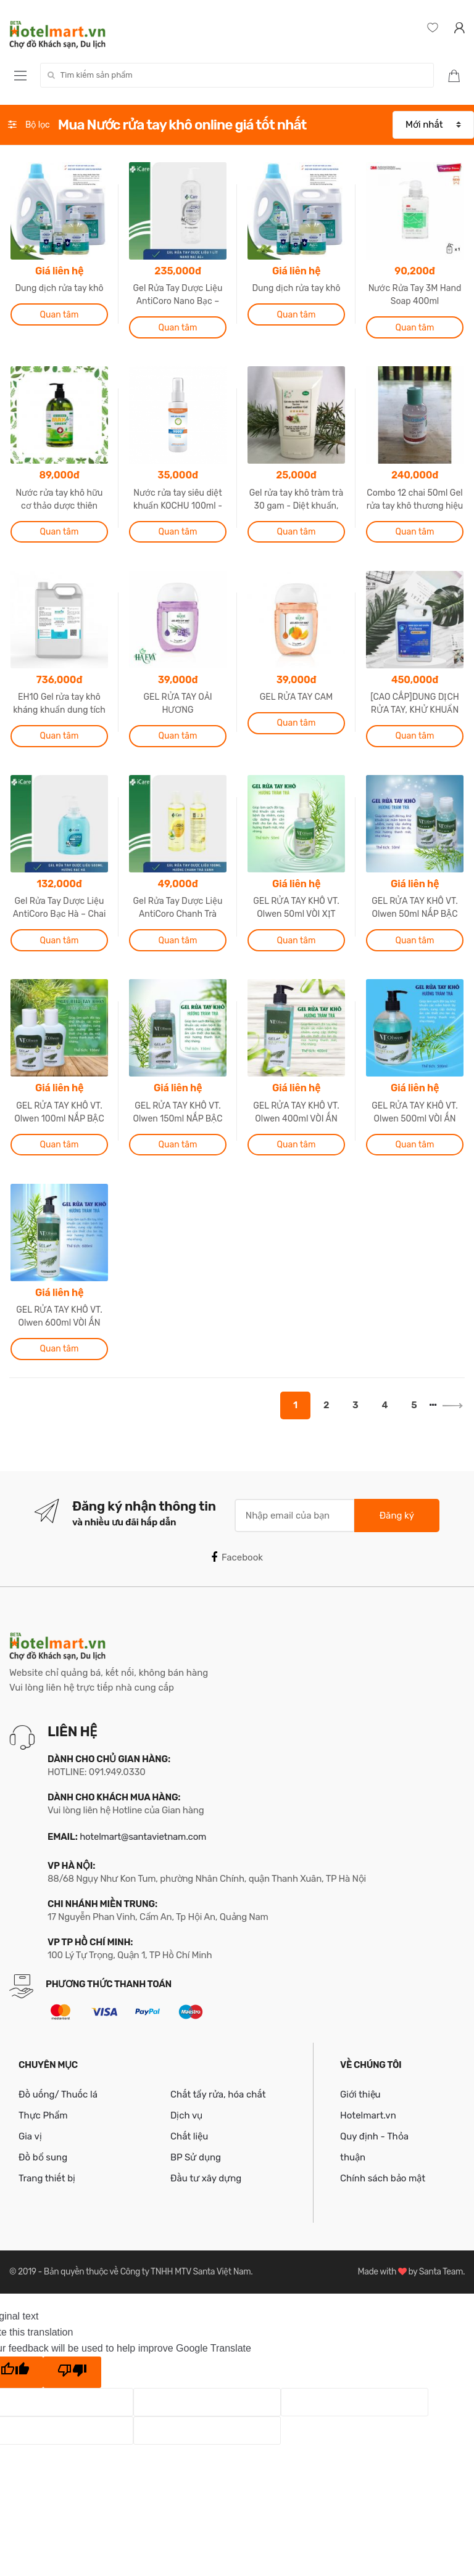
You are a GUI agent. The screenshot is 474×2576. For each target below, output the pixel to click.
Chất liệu (189, 2136)
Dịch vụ (186, 2115)
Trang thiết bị (47, 2178)
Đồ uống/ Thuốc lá (58, 2094)
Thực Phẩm (43, 2115)
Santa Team (441, 2271)
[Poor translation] (72, 2373)
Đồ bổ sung (43, 2157)
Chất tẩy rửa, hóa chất (218, 2094)
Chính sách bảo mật (382, 2178)
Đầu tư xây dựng (205, 2178)
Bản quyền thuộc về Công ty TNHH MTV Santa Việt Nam (147, 2271)
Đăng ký (397, 1515)
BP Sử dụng (195, 2157)
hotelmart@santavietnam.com (143, 1836)
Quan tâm (59, 315)
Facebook (237, 1557)
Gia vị (30, 2136)
